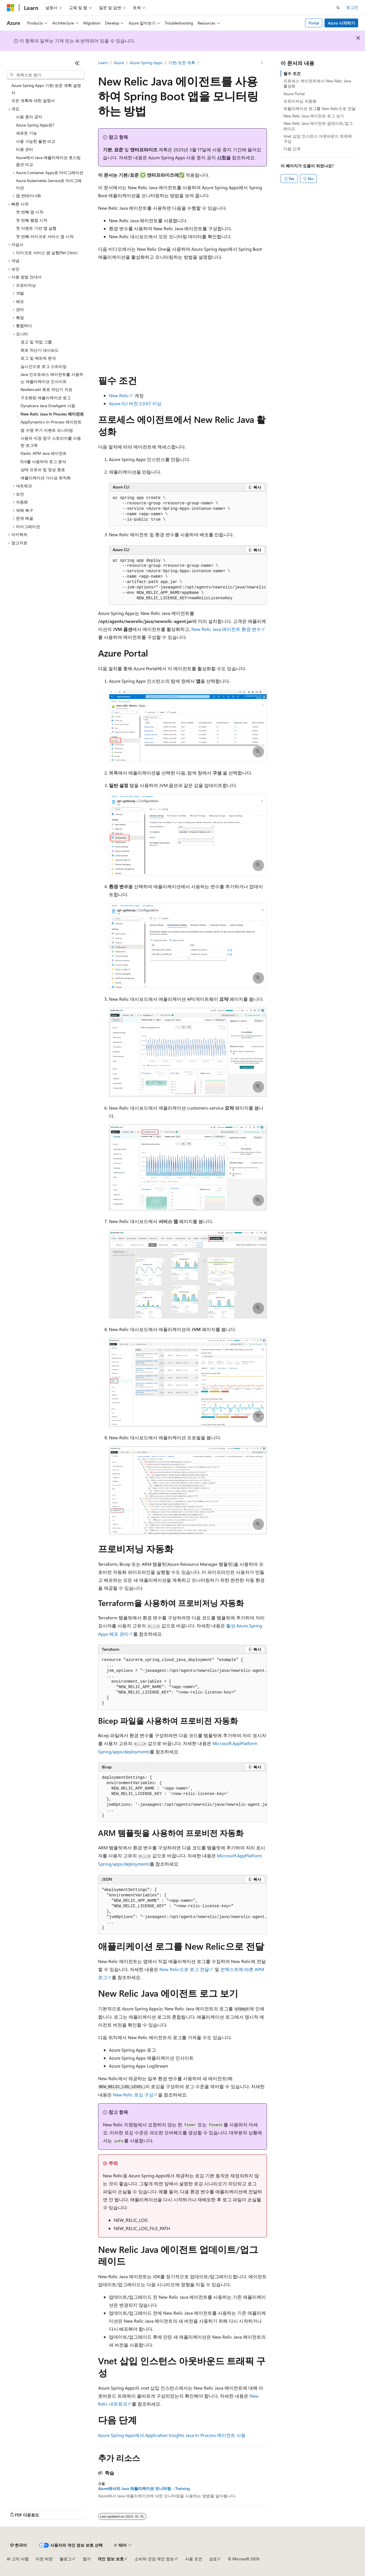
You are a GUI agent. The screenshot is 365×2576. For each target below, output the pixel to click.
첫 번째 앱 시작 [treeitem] (29, 212)
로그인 (352, 7)
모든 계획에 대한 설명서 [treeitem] (33, 100)
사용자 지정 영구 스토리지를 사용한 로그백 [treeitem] (51, 441)
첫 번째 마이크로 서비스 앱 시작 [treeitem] (45, 236)
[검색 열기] (338, 8)
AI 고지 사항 (18, 2558)
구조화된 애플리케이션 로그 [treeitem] (46, 397)
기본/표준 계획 (181, 62)
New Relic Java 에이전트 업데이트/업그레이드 (318, 126)
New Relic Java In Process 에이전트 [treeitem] (52, 414)
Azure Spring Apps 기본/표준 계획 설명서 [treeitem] (46, 89)
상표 (213, 2558)
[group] (188, 580)
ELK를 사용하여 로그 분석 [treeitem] (43, 461)
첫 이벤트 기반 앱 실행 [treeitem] (36, 228)
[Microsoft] (10, 7)
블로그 (66, 2558)
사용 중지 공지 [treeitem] (29, 116)
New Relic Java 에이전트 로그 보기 (313, 116)
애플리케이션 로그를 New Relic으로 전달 (319, 108)
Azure (119, 62)
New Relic (119, 395)
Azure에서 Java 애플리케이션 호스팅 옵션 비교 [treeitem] (48, 161)
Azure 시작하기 (341, 23)
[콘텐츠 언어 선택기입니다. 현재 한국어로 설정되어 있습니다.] (18, 2545)
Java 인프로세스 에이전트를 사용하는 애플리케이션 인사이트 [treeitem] (52, 378)
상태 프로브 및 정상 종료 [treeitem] (43, 469)
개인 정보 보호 (111, 2558)
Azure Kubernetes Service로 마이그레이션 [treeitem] (49, 184)
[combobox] (45, 75)
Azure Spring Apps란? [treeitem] (35, 125)
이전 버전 (44, 2558)
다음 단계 (292, 148)
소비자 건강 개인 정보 (154, 2558)
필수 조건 (292, 73)
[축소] (77, 63)
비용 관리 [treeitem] (24, 149)
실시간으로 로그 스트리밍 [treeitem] (44, 366)
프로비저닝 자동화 (300, 101)
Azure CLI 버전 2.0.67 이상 (135, 403)
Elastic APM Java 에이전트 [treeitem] (44, 453)
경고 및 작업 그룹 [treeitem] (36, 342)
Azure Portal (294, 93)
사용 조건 (193, 2558)
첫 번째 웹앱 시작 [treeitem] (31, 220)
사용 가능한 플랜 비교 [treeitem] (35, 141)
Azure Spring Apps (146, 62)
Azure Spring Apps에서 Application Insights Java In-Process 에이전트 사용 (172, 2435)
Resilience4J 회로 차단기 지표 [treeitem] (46, 389)
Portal (314, 23)
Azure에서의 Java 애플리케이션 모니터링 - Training (144, 2488)
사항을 (224, 157)
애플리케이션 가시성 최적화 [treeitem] (46, 477)
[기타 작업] (262, 63)
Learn (103, 62)
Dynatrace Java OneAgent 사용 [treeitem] (48, 405)
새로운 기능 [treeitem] (26, 133)
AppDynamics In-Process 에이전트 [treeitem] (51, 422)
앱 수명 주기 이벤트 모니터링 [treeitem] (47, 430)
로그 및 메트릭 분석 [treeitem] (38, 358)
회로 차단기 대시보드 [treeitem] (40, 350)
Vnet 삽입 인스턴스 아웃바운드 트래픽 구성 (317, 138)
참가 (87, 2558)
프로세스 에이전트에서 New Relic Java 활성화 (317, 83)
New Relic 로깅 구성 (133, 2095)
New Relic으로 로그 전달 (184, 1969)
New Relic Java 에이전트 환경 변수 (226, 629)
